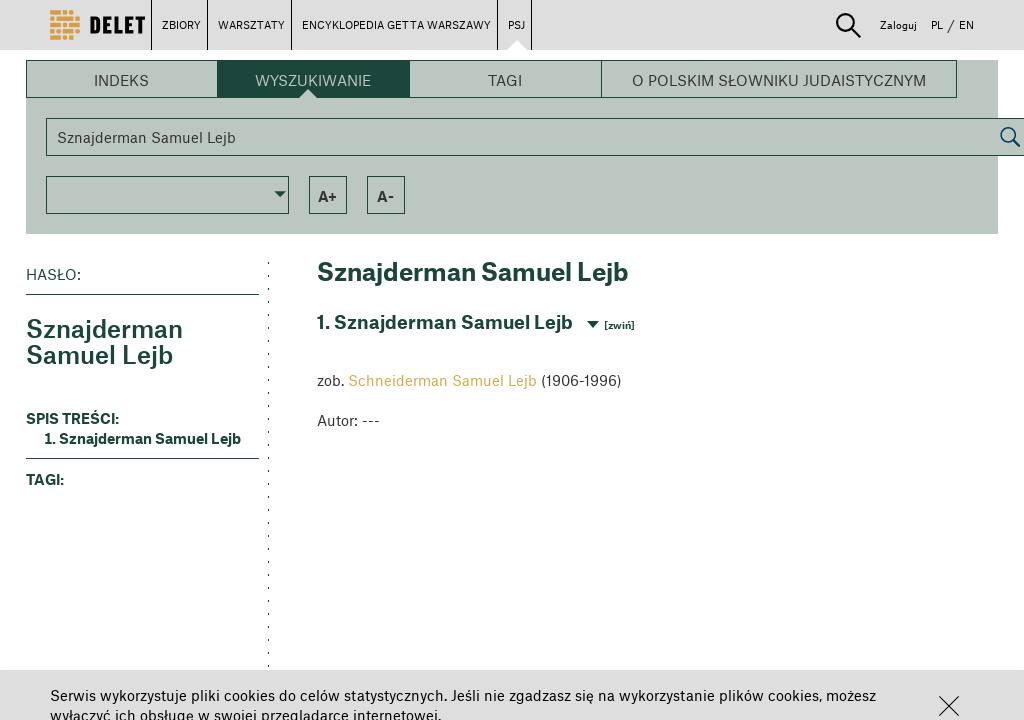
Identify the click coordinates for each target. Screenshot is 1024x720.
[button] (949, 706)
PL (937, 24)
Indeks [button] (121, 80)
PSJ (516, 24)
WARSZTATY (251, 24)
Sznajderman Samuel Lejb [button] (150, 438)
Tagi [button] (505, 80)
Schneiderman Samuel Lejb (442, 380)
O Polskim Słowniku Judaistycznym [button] (779, 80)
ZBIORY (181, 24)
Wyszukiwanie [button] (313, 80)
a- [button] (385, 196)
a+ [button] (327, 196)
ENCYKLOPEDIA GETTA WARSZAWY (396, 24)
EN (966, 24)
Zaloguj (898, 24)
